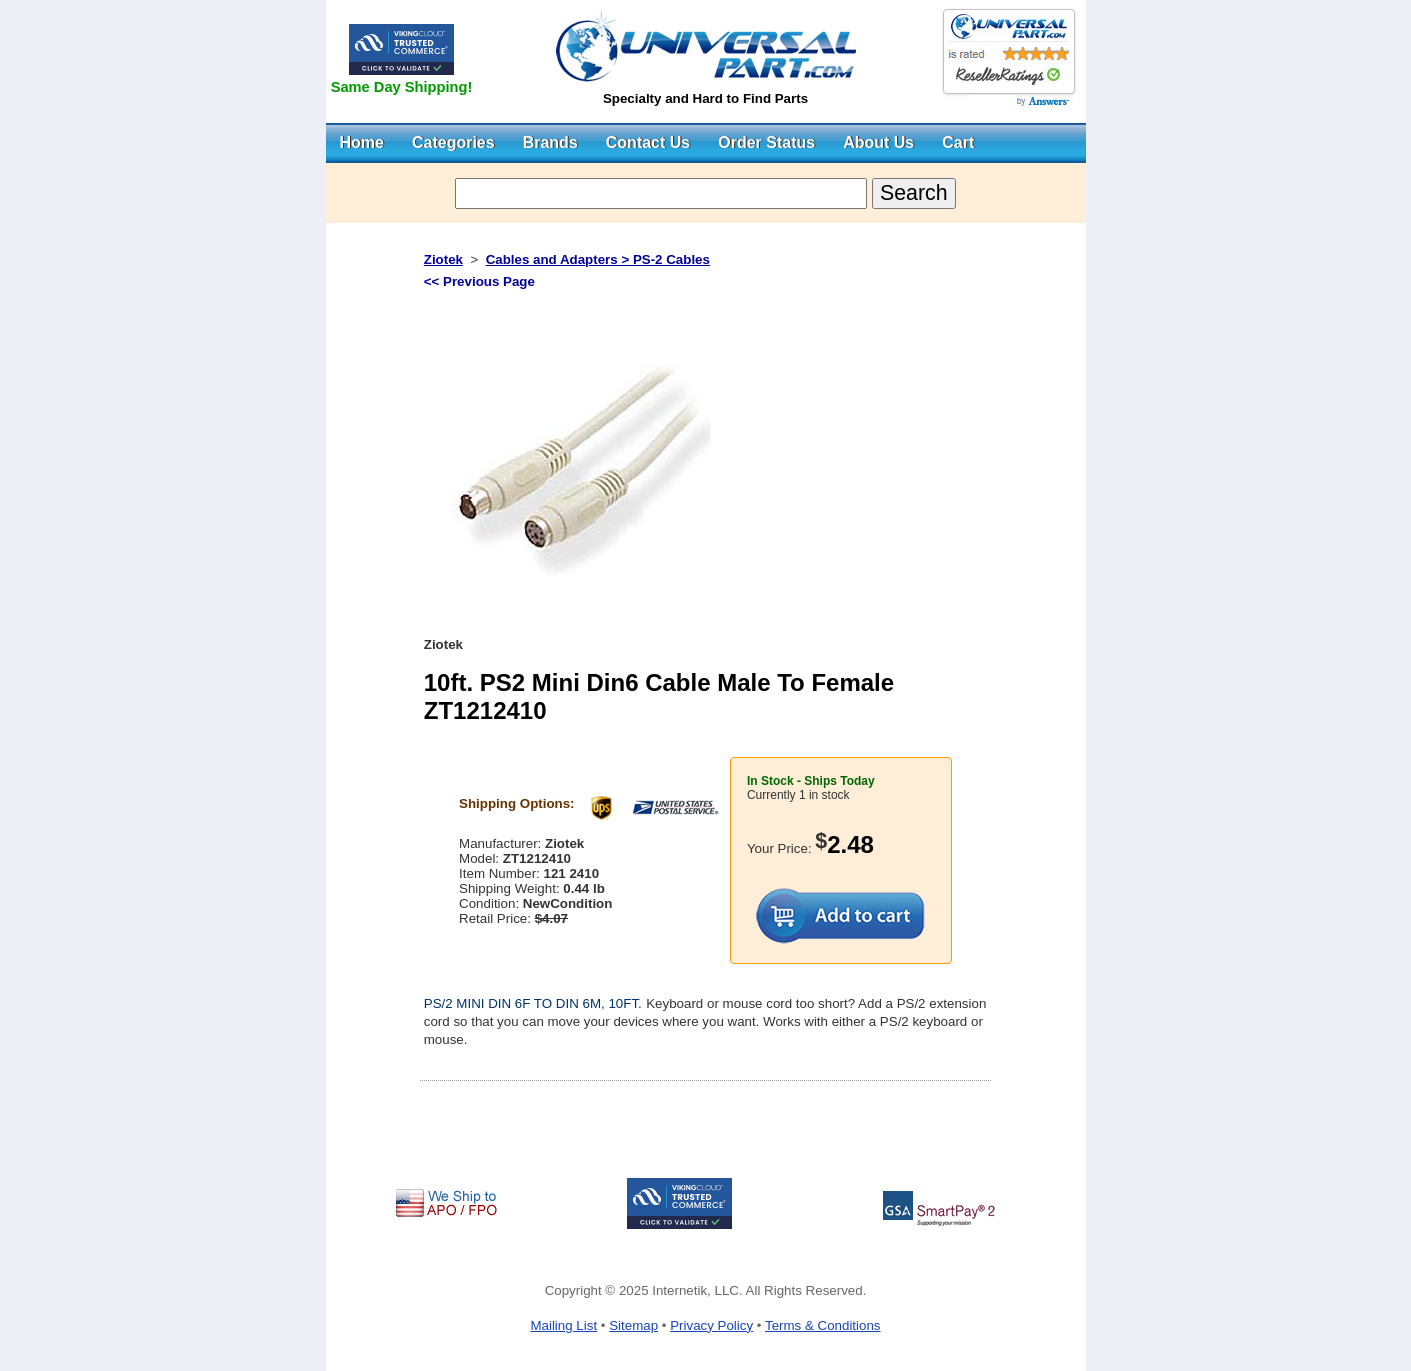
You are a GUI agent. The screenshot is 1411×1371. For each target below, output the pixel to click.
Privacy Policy (711, 1325)
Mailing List (563, 1325)
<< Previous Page (479, 281)
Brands (550, 142)
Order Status (766, 142)
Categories (453, 142)
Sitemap (633, 1325)
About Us (878, 142)
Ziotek (443, 259)
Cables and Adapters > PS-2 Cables (598, 259)
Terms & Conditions (823, 1325)
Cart (958, 142)
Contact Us (648, 142)
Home (362, 142)
